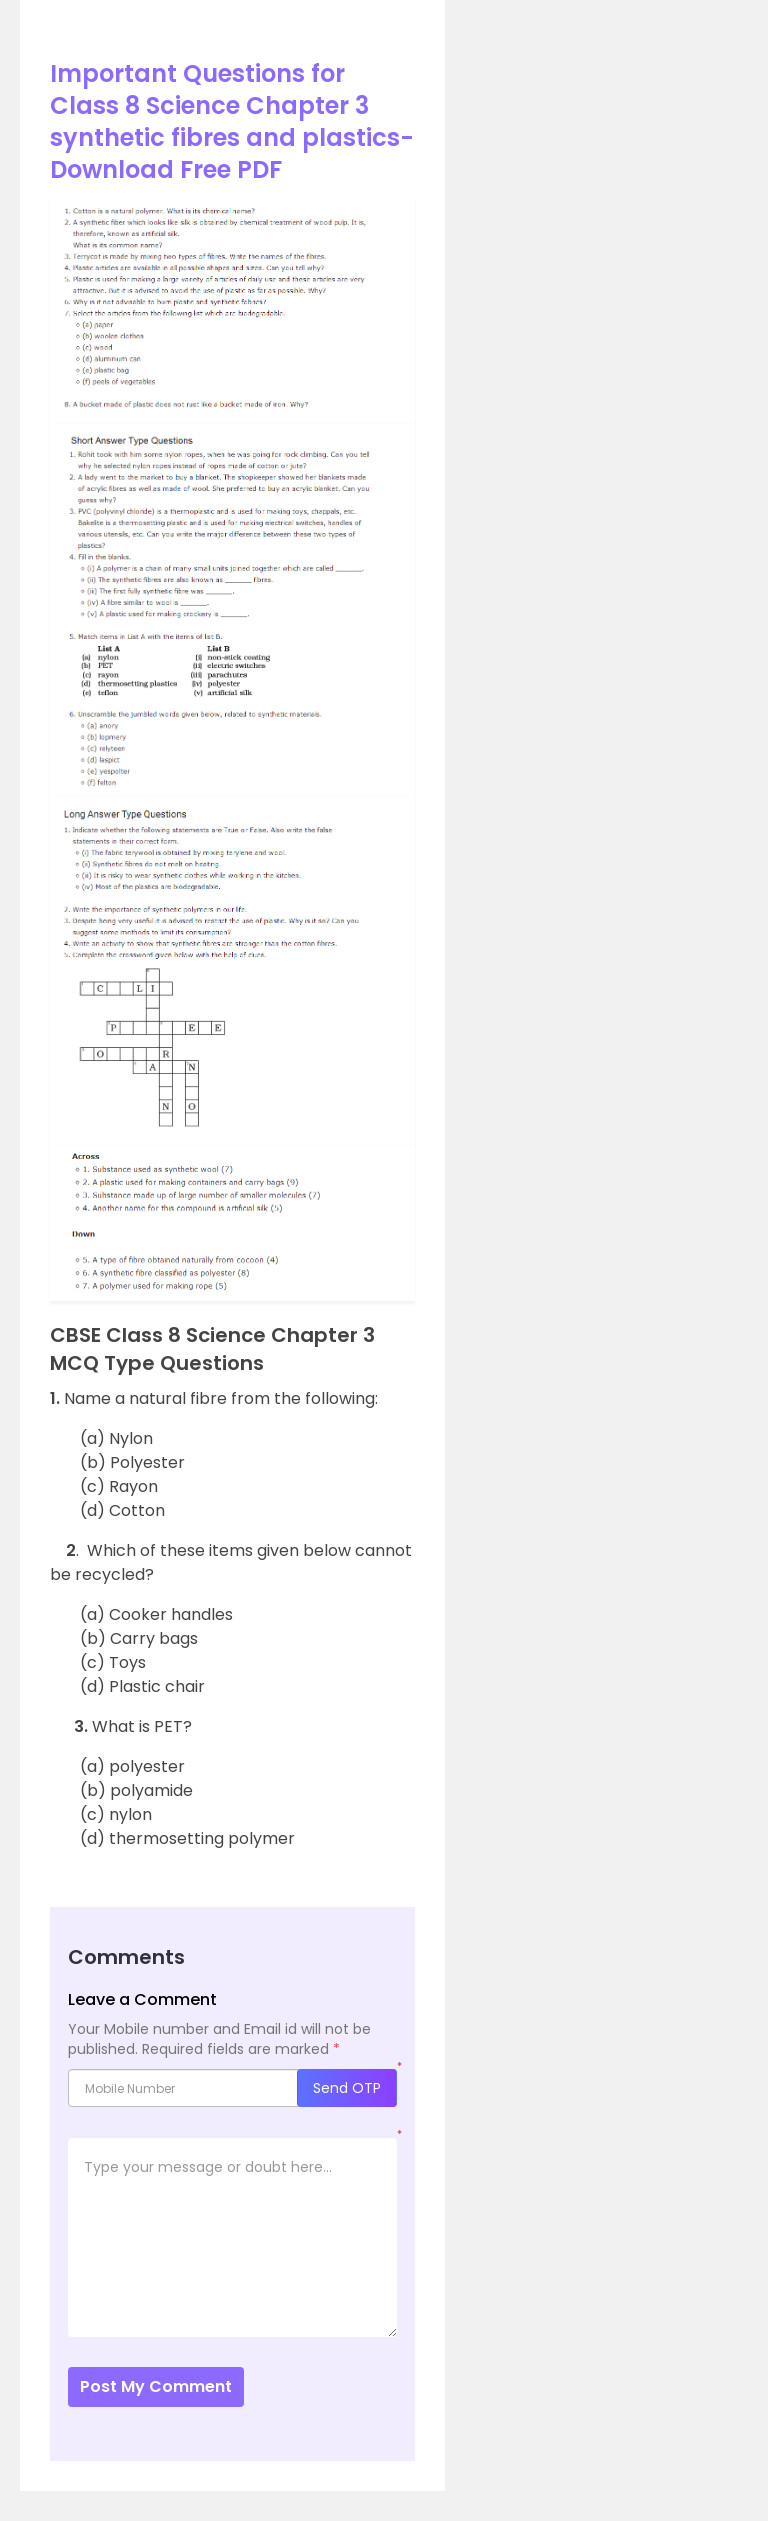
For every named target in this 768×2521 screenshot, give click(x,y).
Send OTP (347, 2088)
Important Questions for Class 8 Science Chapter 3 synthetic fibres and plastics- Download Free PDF (232, 121)
